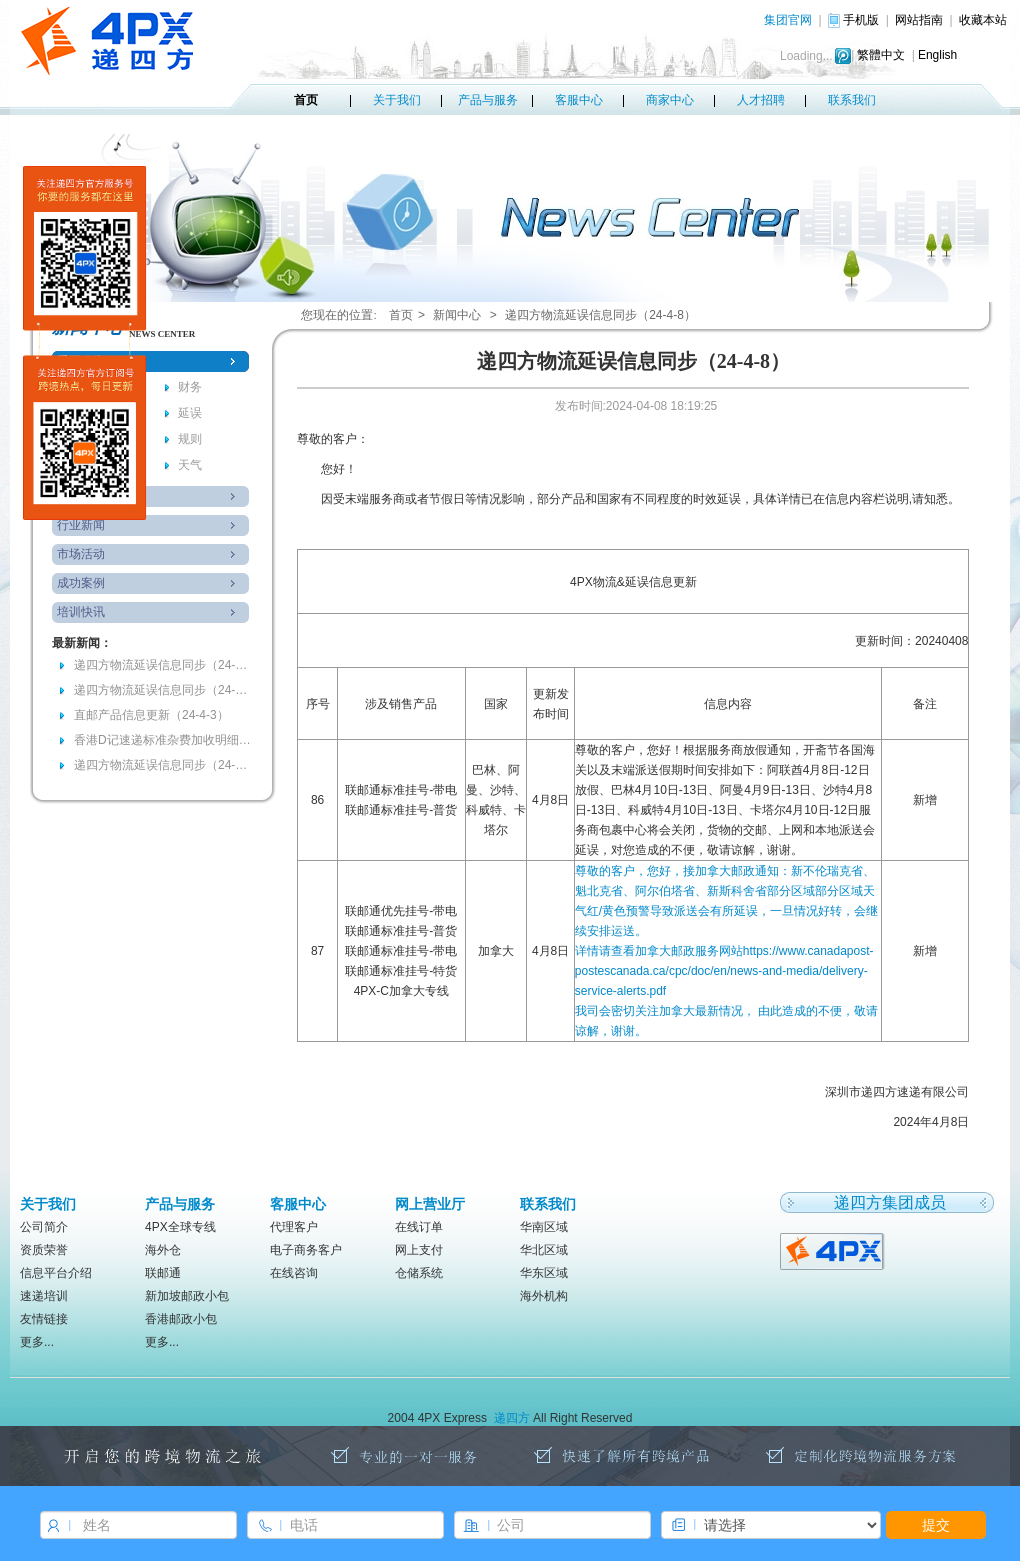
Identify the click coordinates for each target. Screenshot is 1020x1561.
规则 (190, 439)
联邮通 (163, 1273)
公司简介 (44, 1227)
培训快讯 (81, 612)
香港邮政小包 (181, 1319)
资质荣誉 (44, 1250)
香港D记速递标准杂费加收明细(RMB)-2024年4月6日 (164, 740)
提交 (936, 1525)
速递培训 (44, 1296)
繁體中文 (881, 55)
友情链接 (44, 1319)
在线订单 (419, 1227)
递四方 (512, 1418)
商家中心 (670, 100)
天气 (190, 465)
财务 (190, 387)
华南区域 (544, 1227)
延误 (190, 413)
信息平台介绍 (56, 1273)
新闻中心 (457, 315)
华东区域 (544, 1273)
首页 (306, 100)
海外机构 (544, 1296)
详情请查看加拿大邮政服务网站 (724, 971)
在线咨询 (294, 1273)
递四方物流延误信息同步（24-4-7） (164, 690)
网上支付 (419, 1250)
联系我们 (852, 100)
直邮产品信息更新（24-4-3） (151, 715)
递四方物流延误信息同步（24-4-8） (164, 665)
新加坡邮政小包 (187, 1296)
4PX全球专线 (180, 1227)
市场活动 (81, 554)
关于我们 (397, 100)
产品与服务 (488, 100)
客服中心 (579, 100)
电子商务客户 (306, 1250)
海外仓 (163, 1250)
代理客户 (294, 1227)
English (937, 55)
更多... (37, 1342)
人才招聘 (761, 100)
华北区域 (544, 1250)
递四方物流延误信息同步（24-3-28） (164, 765)
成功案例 (81, 583)
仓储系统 (419, 1273)
